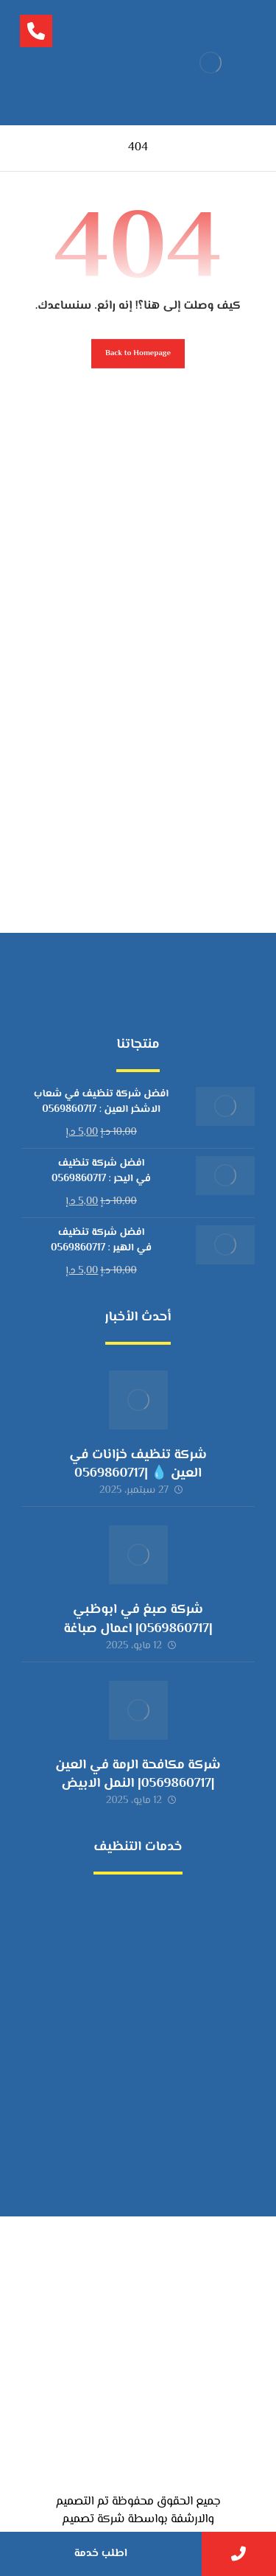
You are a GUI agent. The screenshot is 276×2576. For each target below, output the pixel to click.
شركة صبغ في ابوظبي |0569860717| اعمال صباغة (137, 1619)
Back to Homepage (138, 353)
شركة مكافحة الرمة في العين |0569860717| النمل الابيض (138, 1774)
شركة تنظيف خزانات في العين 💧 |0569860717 (138, 1464)
